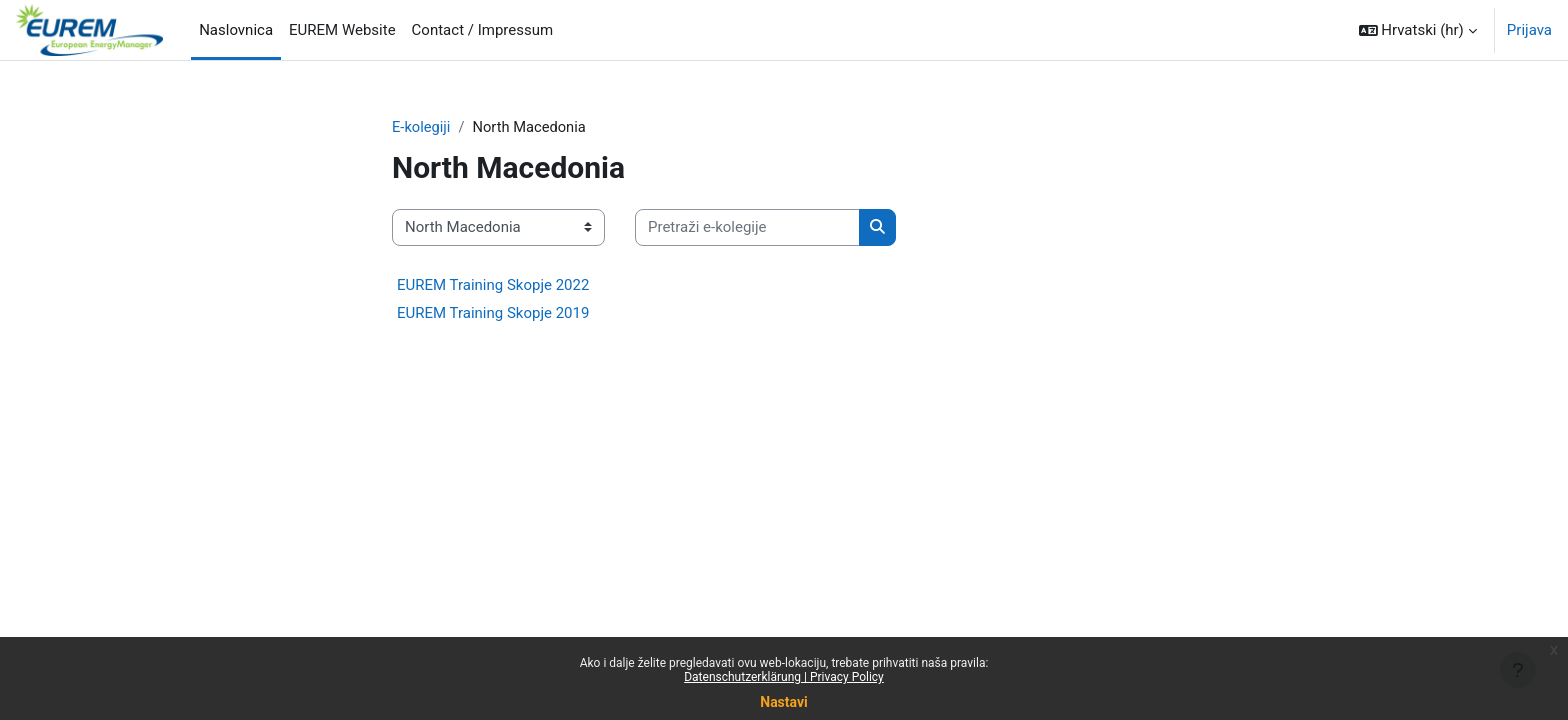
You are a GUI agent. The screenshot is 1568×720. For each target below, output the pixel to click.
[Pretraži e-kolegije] (747, 228)
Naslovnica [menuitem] (236, 30)
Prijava (1529, 30)
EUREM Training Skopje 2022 (493, 285)
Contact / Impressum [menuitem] (483, 30)
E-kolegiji (422, 127)
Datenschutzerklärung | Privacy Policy (784, 677)
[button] (1418, 30)
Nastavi (783, 702)
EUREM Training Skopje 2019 (493, 313)
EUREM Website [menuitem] (342, 30)
